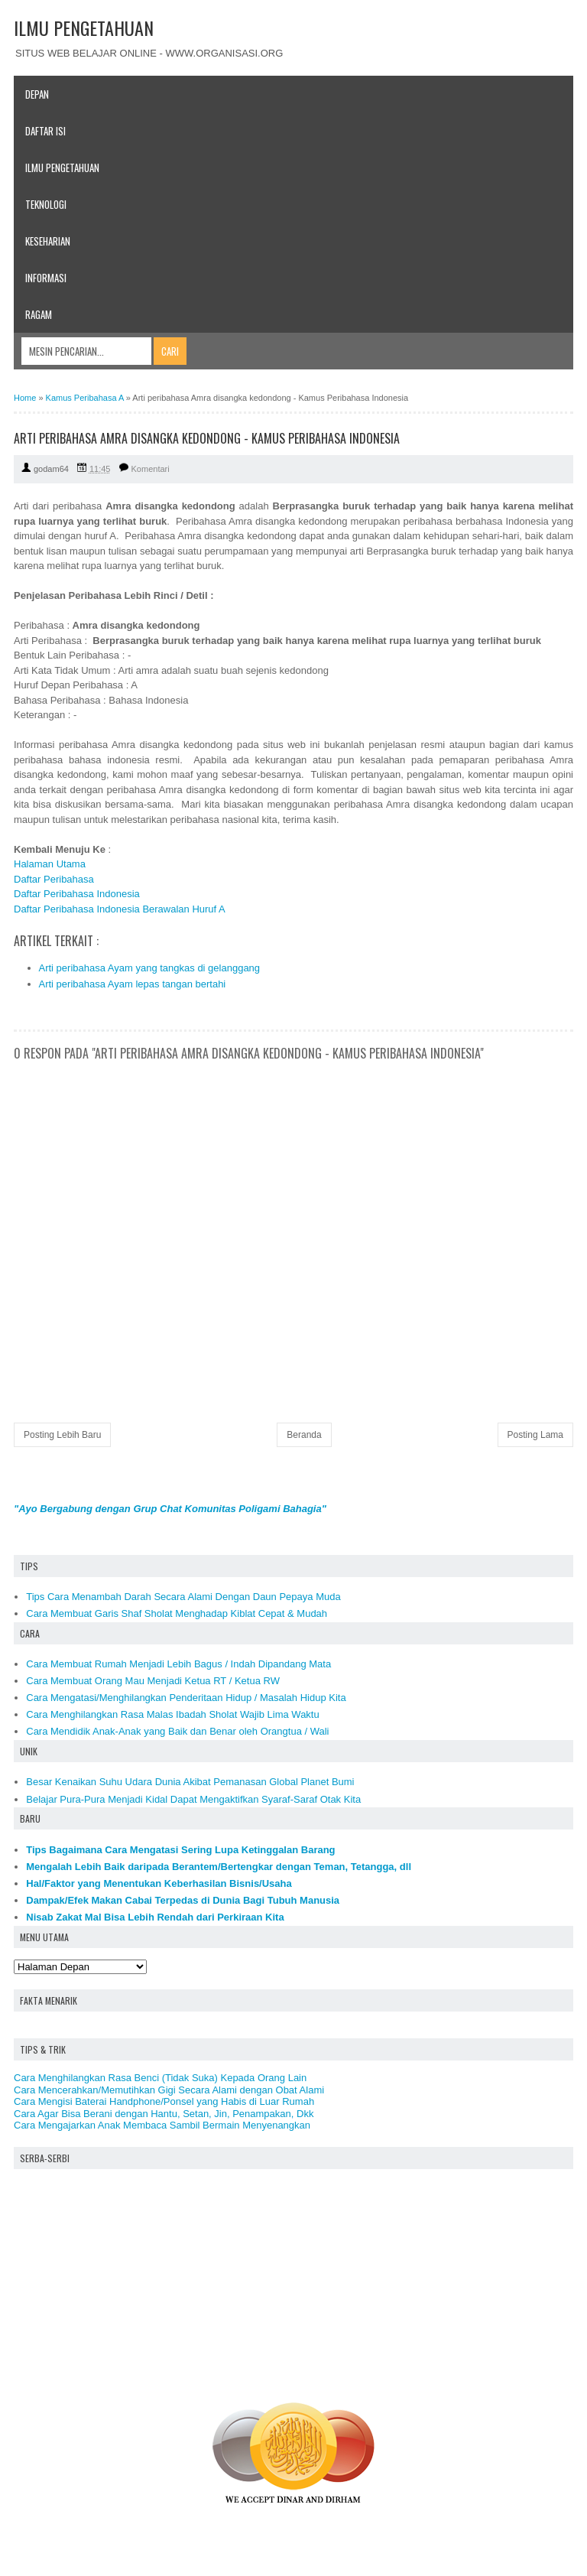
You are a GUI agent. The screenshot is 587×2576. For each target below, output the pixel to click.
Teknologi (45, 204)
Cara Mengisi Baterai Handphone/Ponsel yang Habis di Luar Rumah (164, 2101)
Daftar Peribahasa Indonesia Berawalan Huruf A (119, 909)
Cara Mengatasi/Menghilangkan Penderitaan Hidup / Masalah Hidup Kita (185, 1697)
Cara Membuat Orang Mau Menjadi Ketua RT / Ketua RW (153, 1680)
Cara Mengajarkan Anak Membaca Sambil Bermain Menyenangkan (162, 2125)
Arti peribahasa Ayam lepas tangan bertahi (132, 984)
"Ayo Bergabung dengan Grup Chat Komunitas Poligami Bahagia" (170, 1508)
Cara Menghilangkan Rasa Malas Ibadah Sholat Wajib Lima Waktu (172, 1714)
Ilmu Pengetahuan (62, 167)
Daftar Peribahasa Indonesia (77, 893)
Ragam (38, 314)
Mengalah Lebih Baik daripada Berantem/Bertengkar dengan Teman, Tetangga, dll (218, 1866)
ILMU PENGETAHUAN (84, 27)
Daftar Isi (45, 130)
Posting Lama (535, 1434)
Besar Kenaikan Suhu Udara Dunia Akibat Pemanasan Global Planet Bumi (190, 1781)
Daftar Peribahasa (54, 879)
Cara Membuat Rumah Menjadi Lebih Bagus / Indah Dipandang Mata (178, 1664)
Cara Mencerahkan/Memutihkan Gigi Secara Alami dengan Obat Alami (169, 2090)
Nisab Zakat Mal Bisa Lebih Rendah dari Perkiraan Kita (155, 1917)
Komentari (150, 468)
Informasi (45, 277)
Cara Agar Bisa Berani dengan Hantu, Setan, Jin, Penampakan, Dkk (163, 2113)
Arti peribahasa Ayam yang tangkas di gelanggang (150, 968)
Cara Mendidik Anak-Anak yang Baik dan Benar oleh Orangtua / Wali (177, 1731)
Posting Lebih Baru (62, 1434)
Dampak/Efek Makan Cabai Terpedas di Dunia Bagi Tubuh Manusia (182, 1900)
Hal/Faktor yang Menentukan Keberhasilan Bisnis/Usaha (159, 1883)
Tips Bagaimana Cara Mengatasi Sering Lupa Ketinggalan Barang (180, 1850)
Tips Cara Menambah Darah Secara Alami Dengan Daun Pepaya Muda (183, 1596)
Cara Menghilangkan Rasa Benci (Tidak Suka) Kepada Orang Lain (160, 2077)
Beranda (304, 1434)
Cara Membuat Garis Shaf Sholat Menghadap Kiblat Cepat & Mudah (176, 1613)
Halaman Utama (50, 864)
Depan (37, 94)
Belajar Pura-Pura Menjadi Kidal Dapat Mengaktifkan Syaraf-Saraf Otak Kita (193, 1799)
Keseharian (47, 241)
